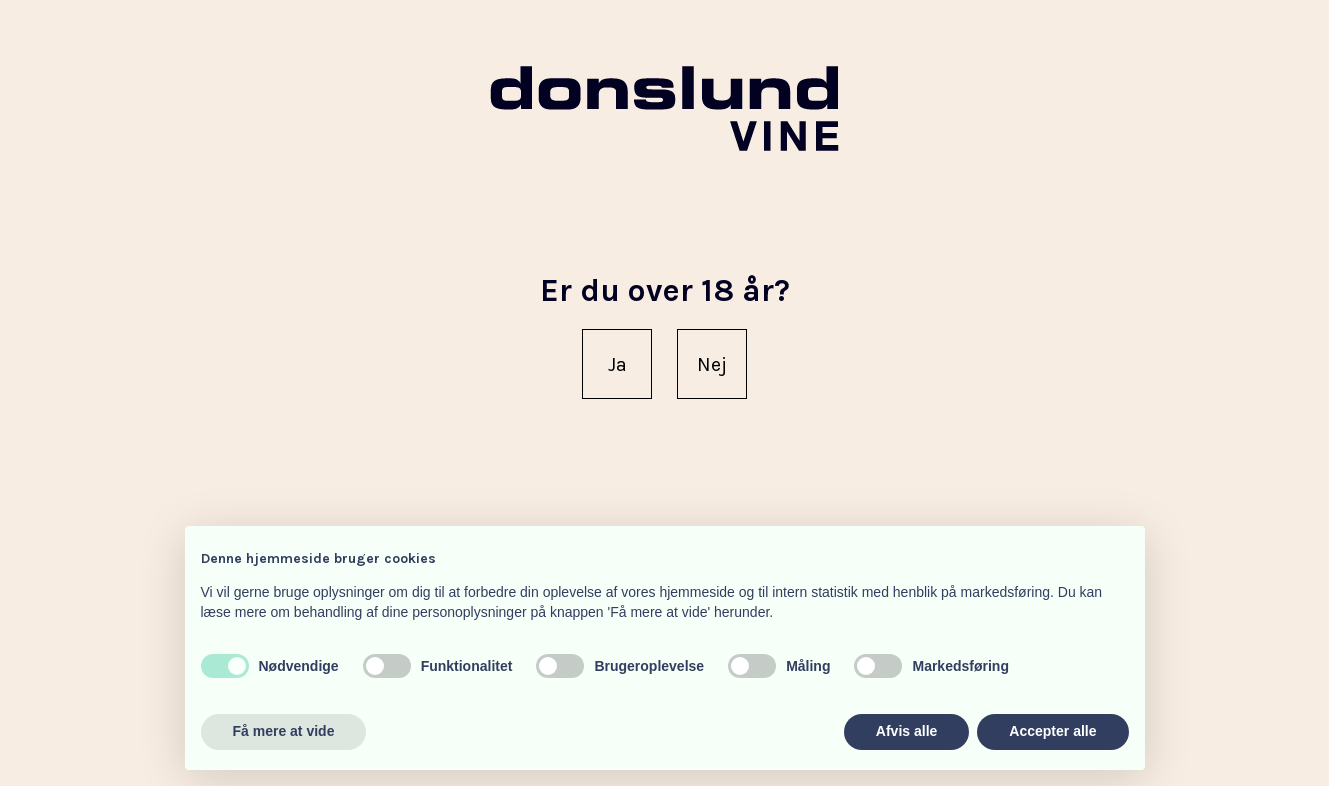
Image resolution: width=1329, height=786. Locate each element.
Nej (712, 364)
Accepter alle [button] (1052, 731)
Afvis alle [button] (906, 731)
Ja (617, 364)
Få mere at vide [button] (284, 731)
